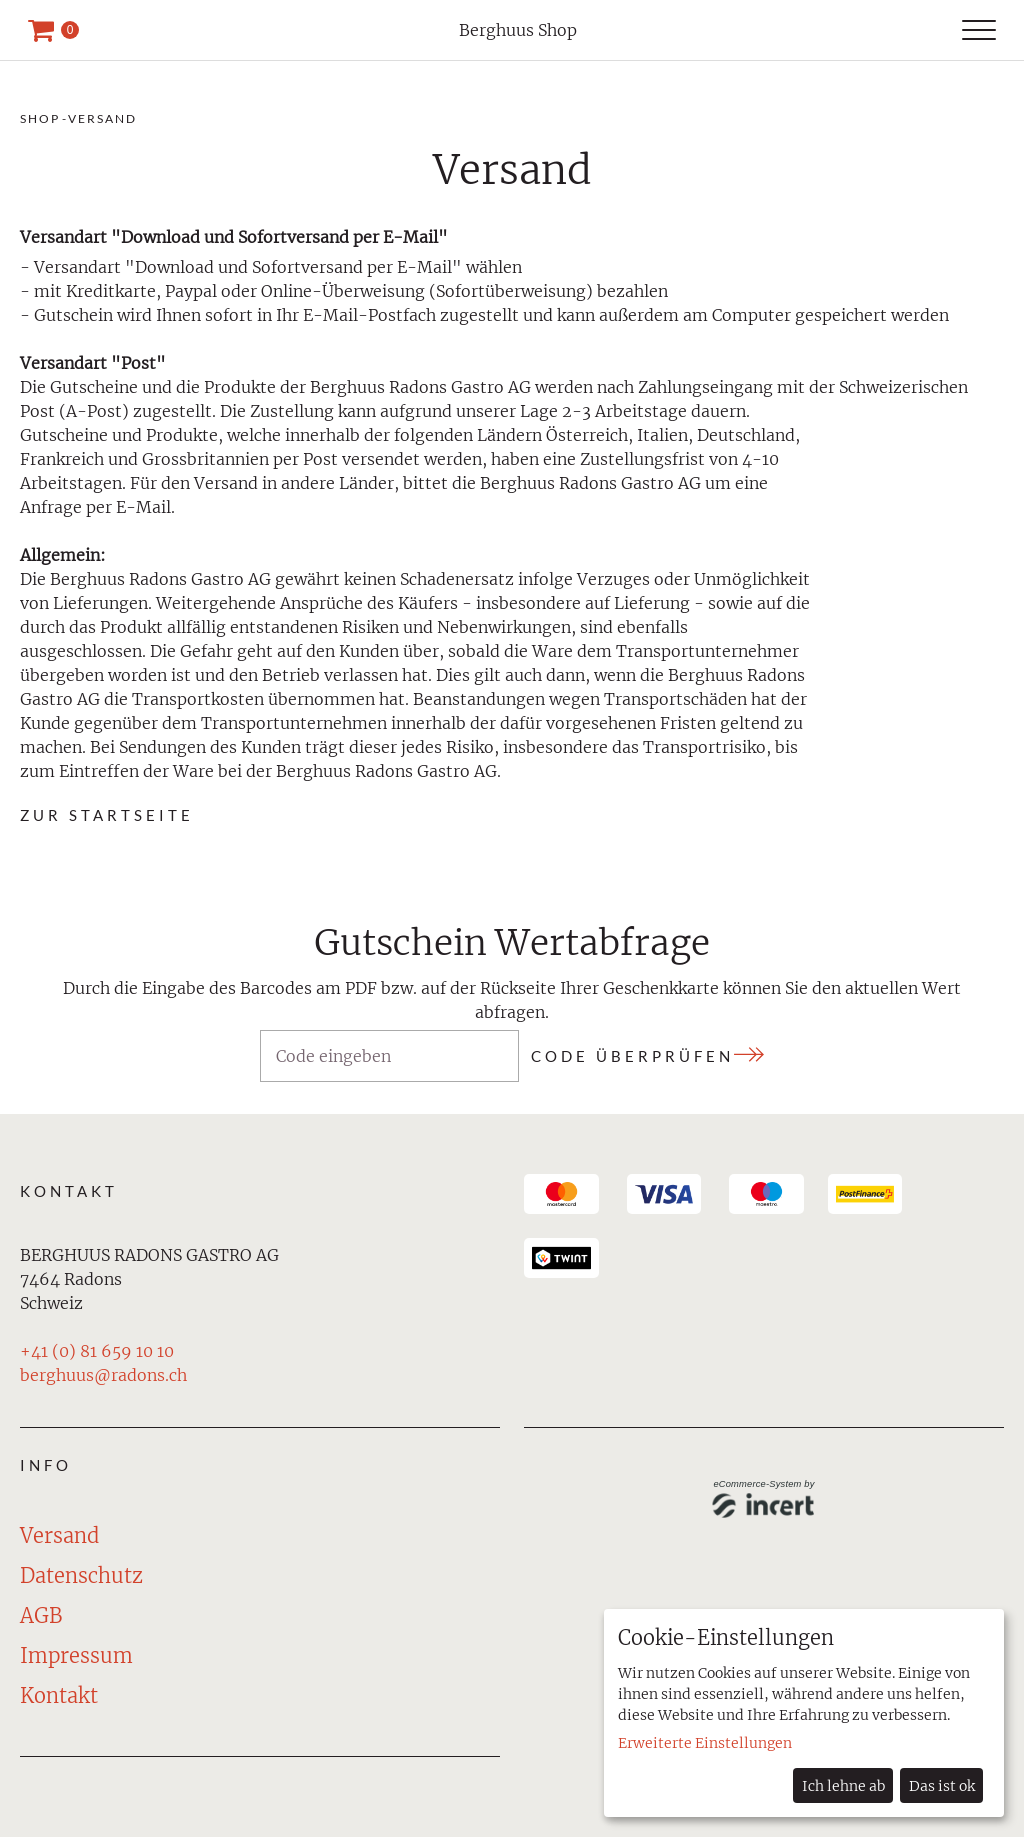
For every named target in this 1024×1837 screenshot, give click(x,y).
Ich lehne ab (843, 1786)
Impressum (76, 1655)
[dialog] (804, 1713)
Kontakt (59, 1695)
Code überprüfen (632, 1056)
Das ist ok (942, 1786)
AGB (41, 1615)
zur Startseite (107, 815)
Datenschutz (81, 1575)
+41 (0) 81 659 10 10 (97, 1351)
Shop (40, 118)
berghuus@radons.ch (103, 1375)
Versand (102, 118)
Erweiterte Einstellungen (705, 1743)
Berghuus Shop (518, 30)
